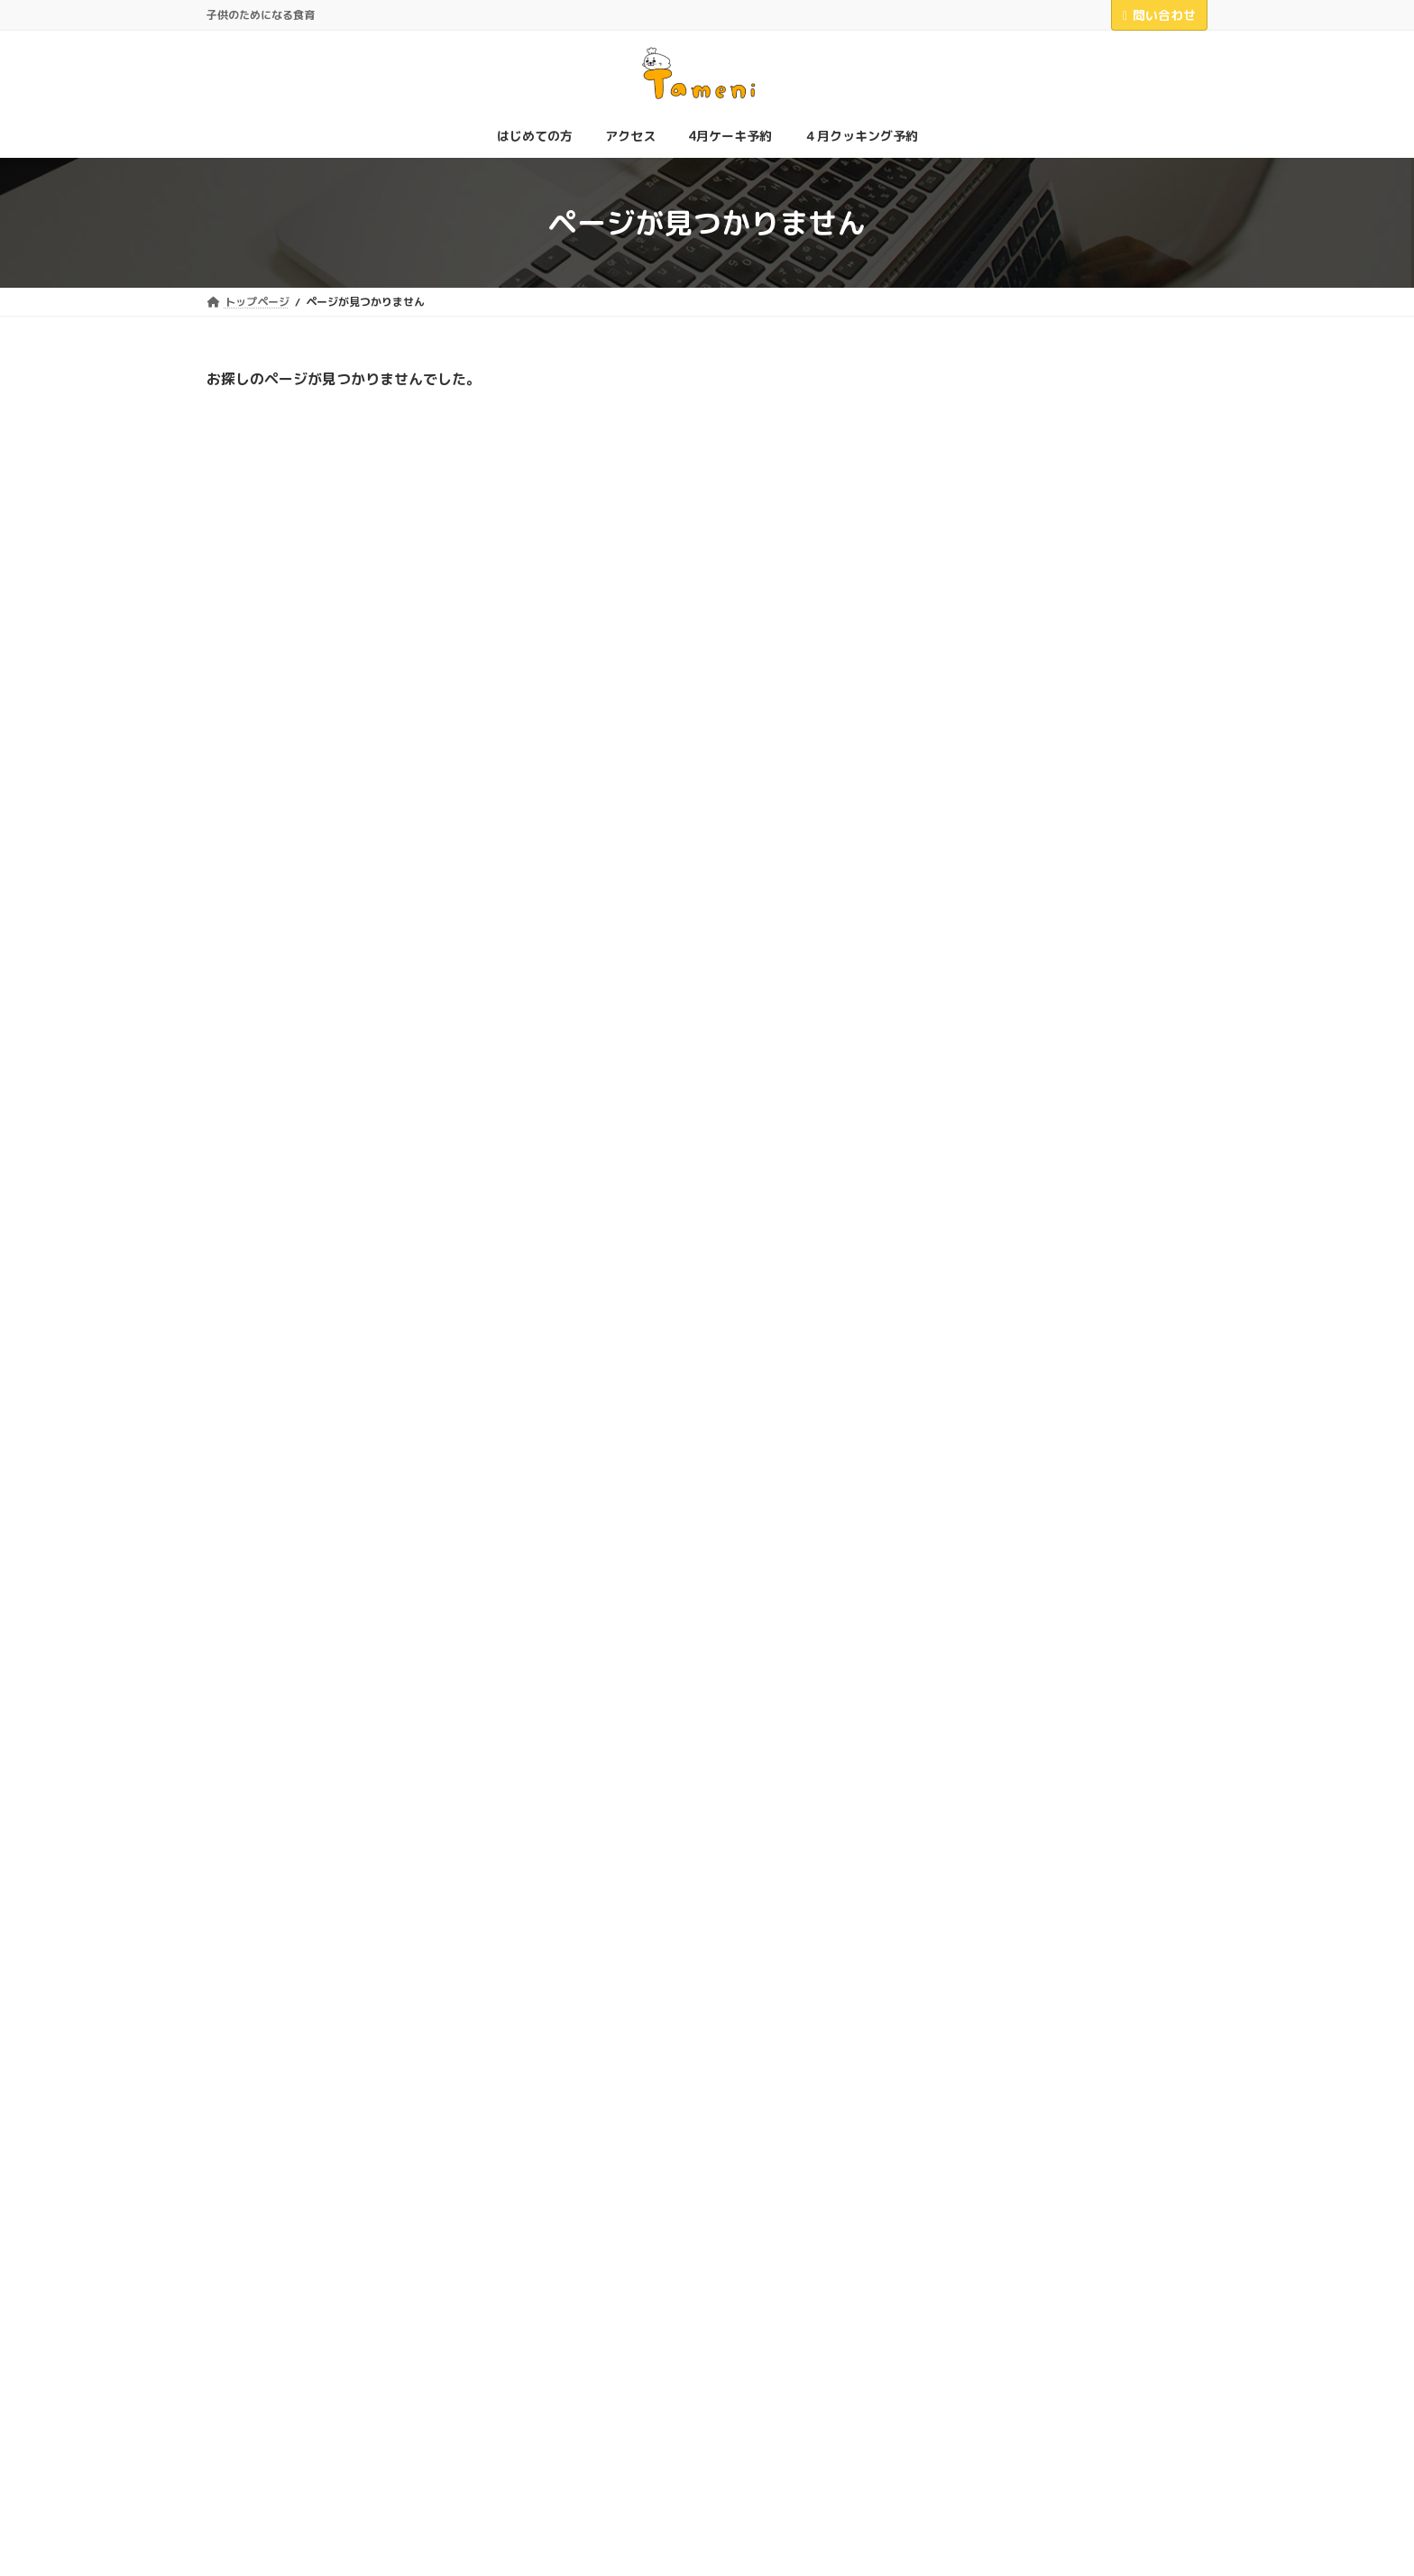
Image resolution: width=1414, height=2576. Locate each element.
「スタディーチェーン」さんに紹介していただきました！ (1124, 537)
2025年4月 (975, 1547)
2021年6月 (975, 1913)
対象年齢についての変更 (1111, 989)
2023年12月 (979, 1730)
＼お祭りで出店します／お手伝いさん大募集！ (1124, 630)
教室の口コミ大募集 (1098, 714)
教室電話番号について (1105, 1266)
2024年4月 (975, 1693)
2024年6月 (975, 1656)
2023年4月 (975, 1766)
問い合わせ (1159, 14)
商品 (955, 1412)
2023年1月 (975, 1803)
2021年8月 (975, 1876)
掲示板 (961, 1449)
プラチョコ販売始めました (1117, 897)
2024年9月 (975, 1620)
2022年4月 (975, 1839)
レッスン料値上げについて (1117, 805)
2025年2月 (975, 1583)
